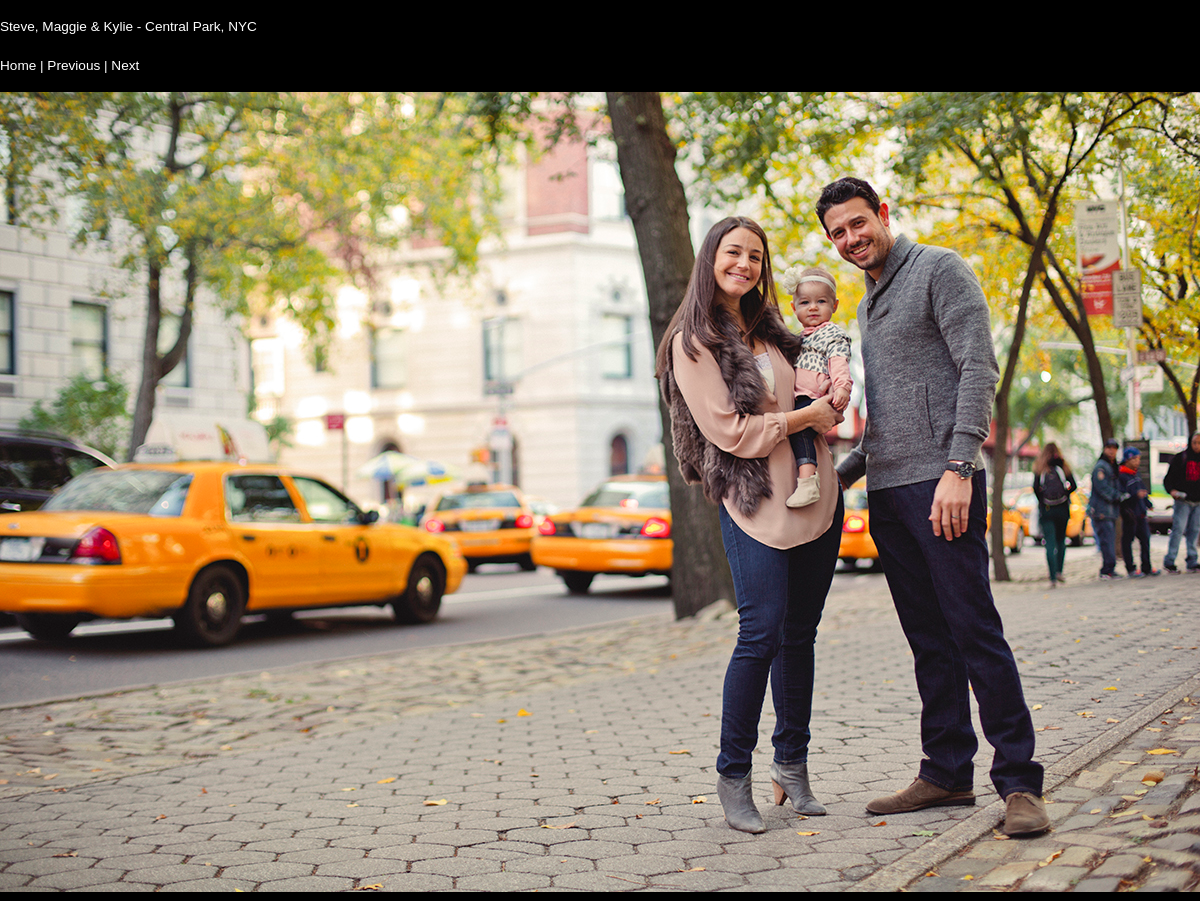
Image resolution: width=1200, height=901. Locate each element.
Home (18, 65)
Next (125, 65)
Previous (73, 65)
